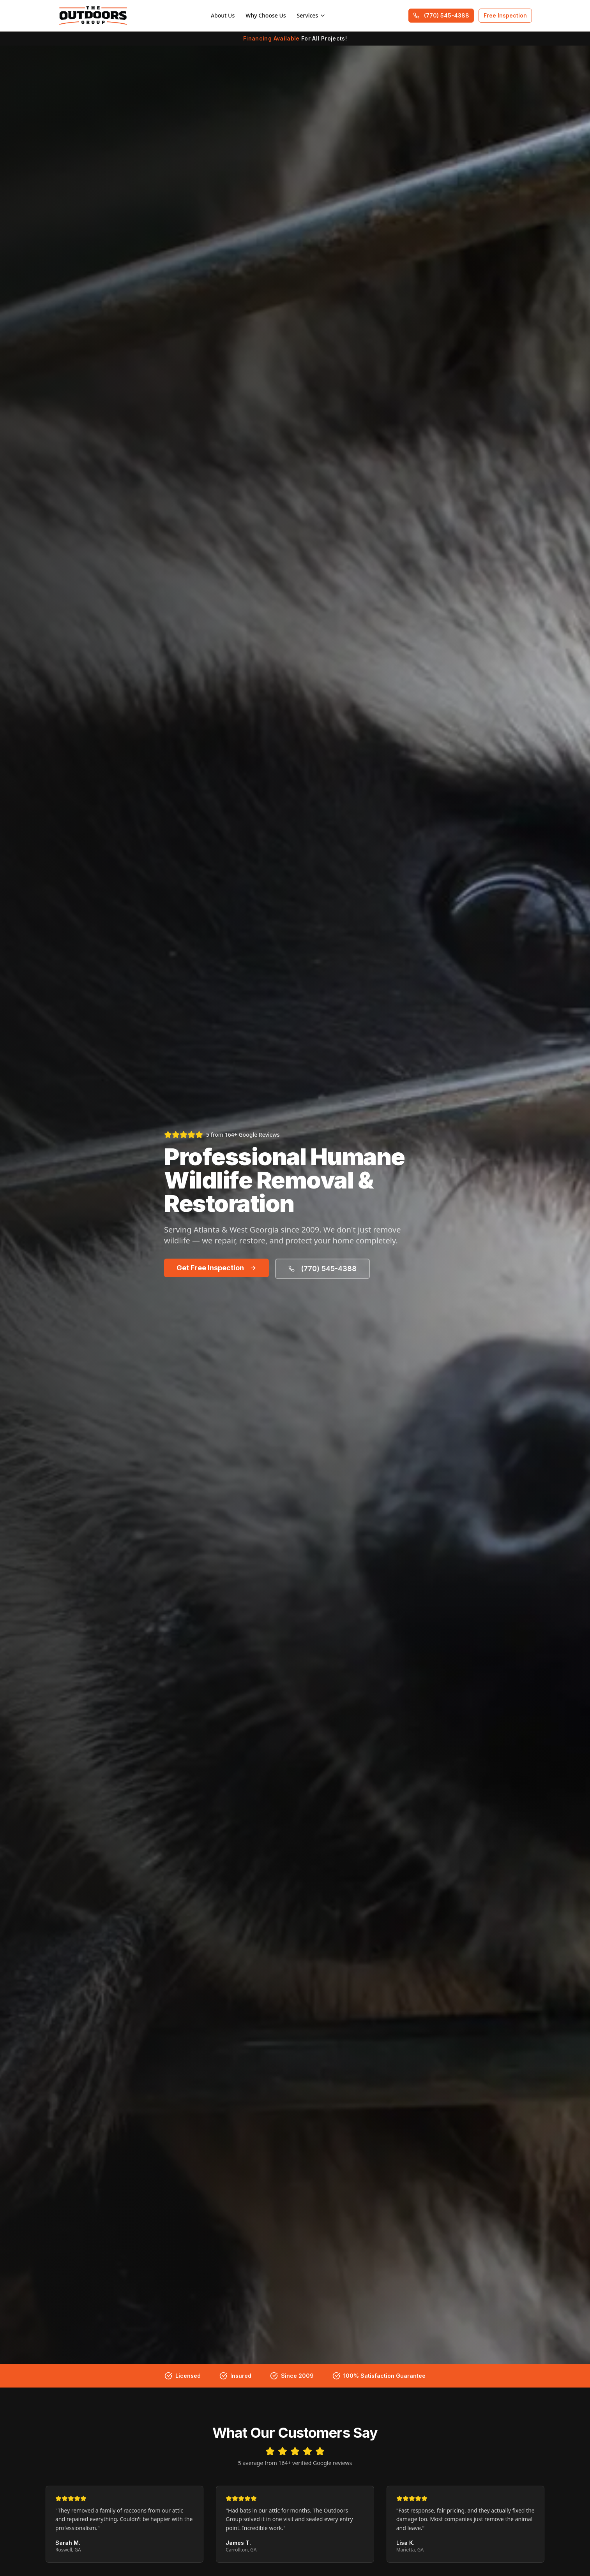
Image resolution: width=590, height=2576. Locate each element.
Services (311, 15)
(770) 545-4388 (441, 15)
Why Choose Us (266, 15)
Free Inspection (505, 15)
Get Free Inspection (216, 1268)
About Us (223, 15)
